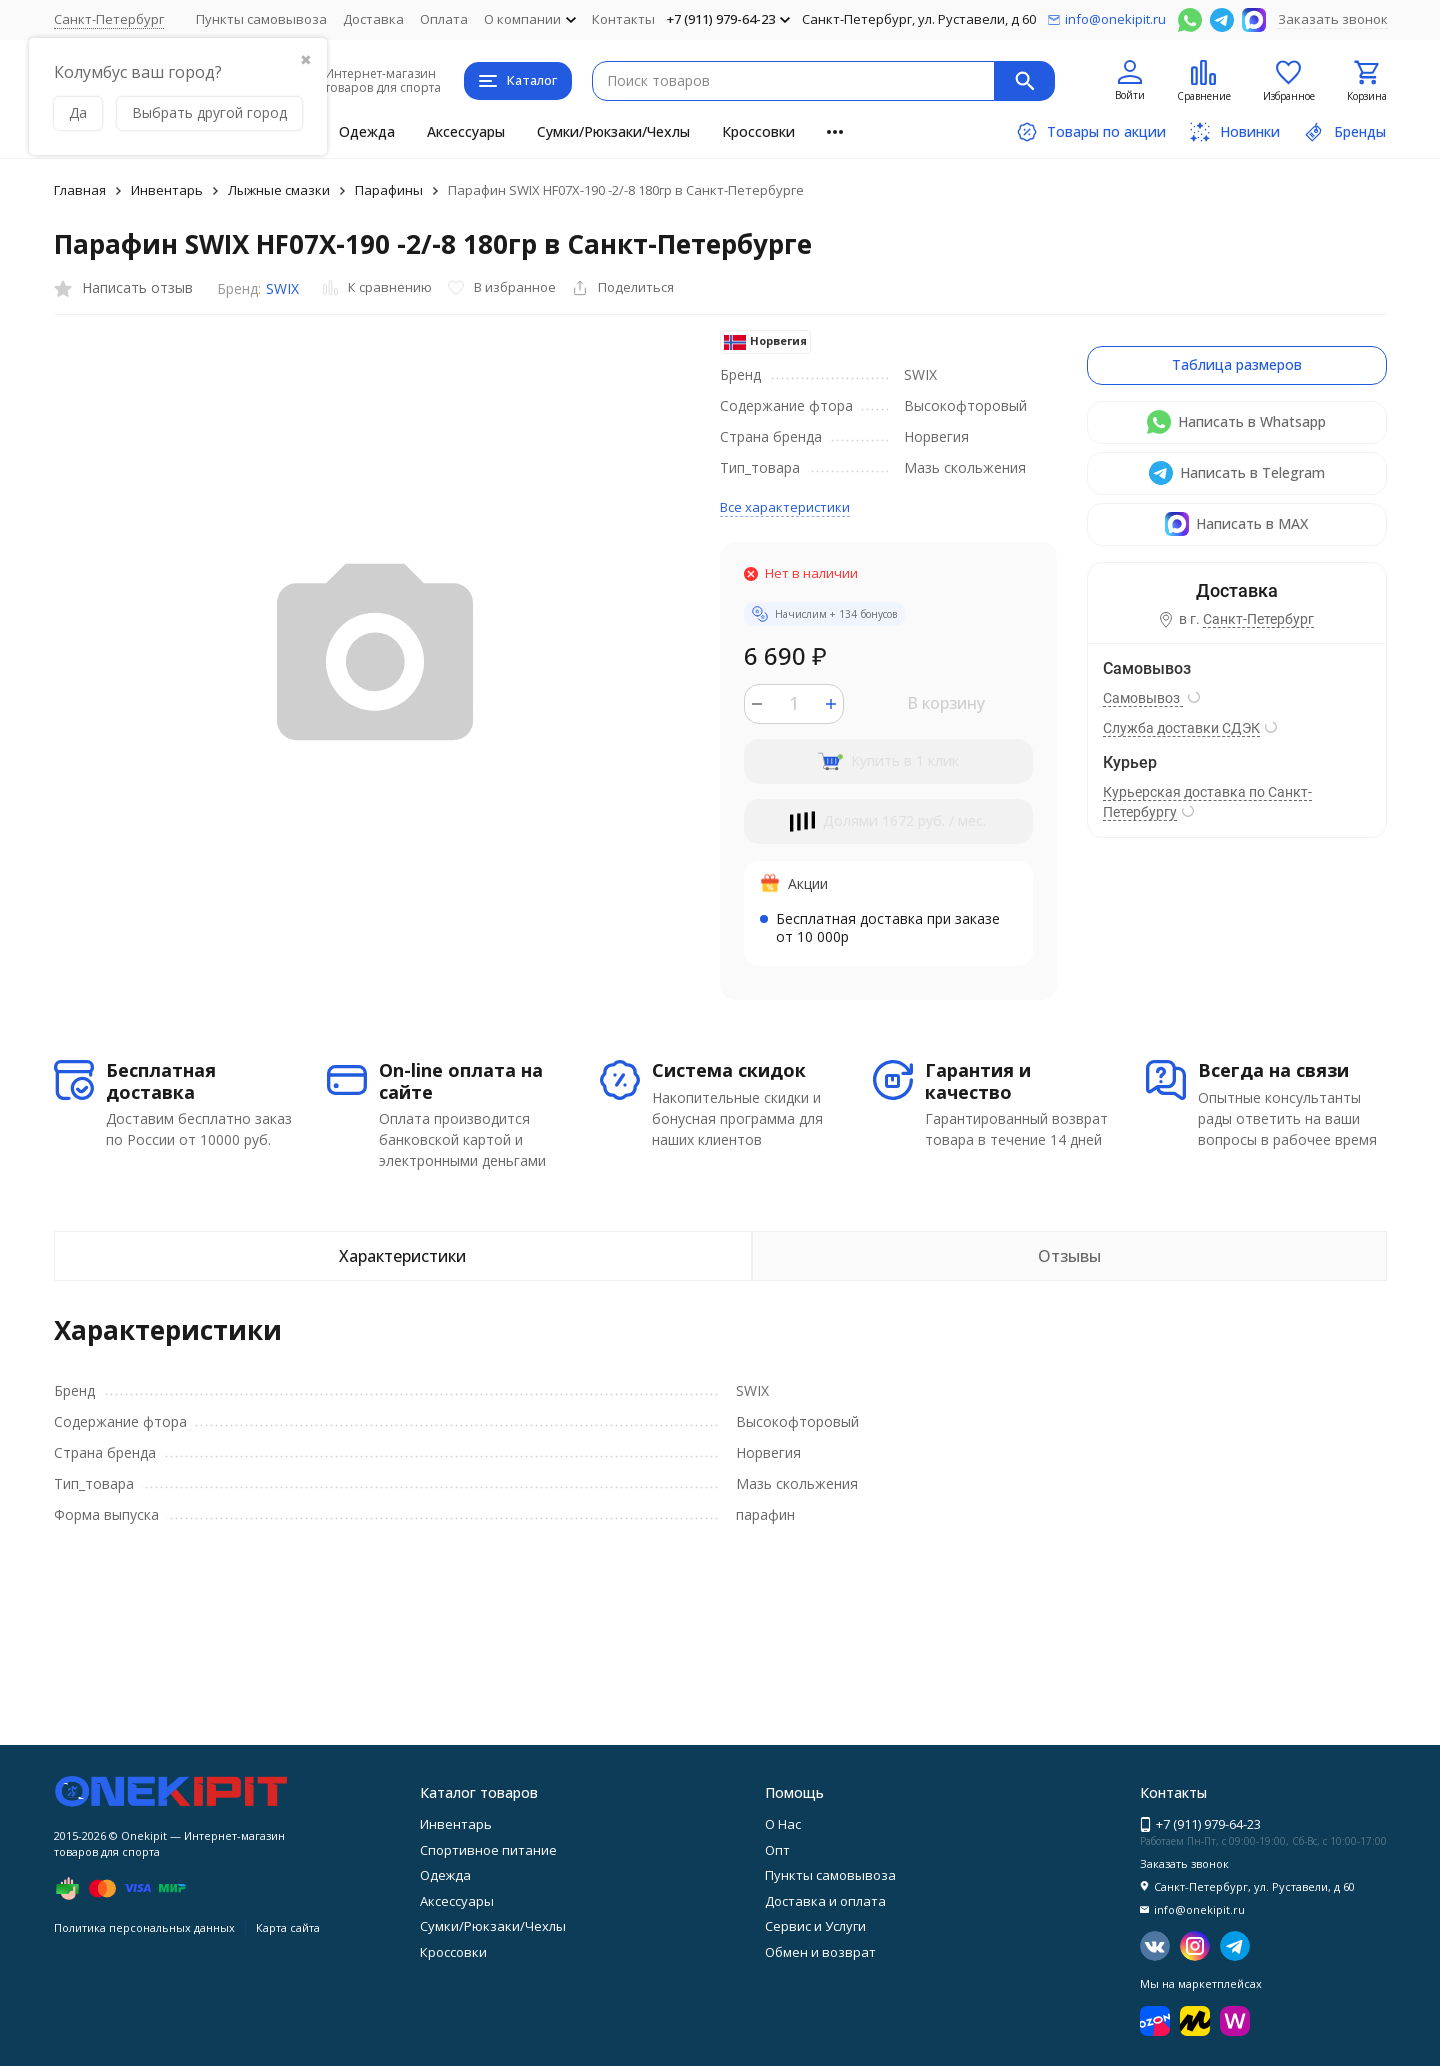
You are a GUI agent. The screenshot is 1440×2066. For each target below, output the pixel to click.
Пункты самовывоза (261, 19)
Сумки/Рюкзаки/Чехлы (613, 131)
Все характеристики (785, 507)
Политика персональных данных (144, 1927)
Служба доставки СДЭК (1181, 728)
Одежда (367, 131)
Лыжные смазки (279, 190)
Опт (777, 1850)
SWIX (282, 288)
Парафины (389, 190)
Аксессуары (466, 131)
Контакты (623, 19)
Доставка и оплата (825, 1901)
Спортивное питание (488, 1850)
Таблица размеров (1237, 364)
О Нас (783, 1824)
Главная (80, 190)
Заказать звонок (1333, 19)
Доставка (373, 19)
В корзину (946, 703)
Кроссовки (758, 131)
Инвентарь (167, 190)
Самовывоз (1143, 698)
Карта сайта (288, 1927)
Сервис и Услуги (815, 1926)
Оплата (444, 19)
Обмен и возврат (820, 1952)
